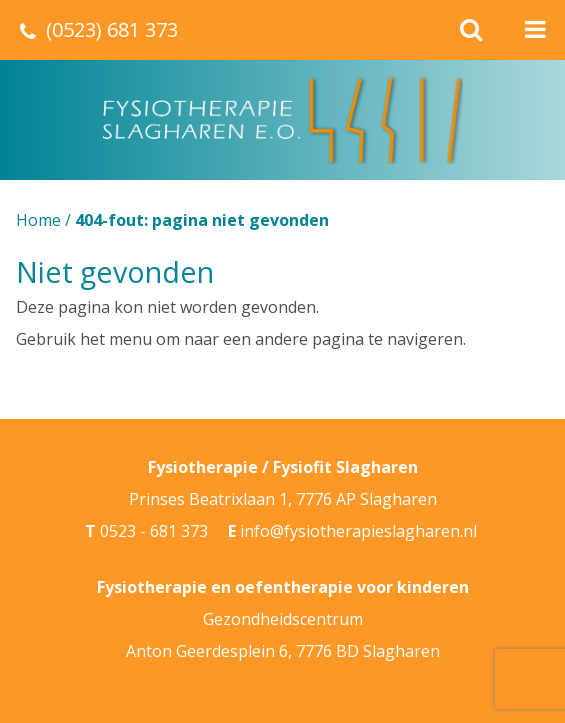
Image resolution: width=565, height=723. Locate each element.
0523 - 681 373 (154, 531)
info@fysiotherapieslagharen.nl (358, 531)
